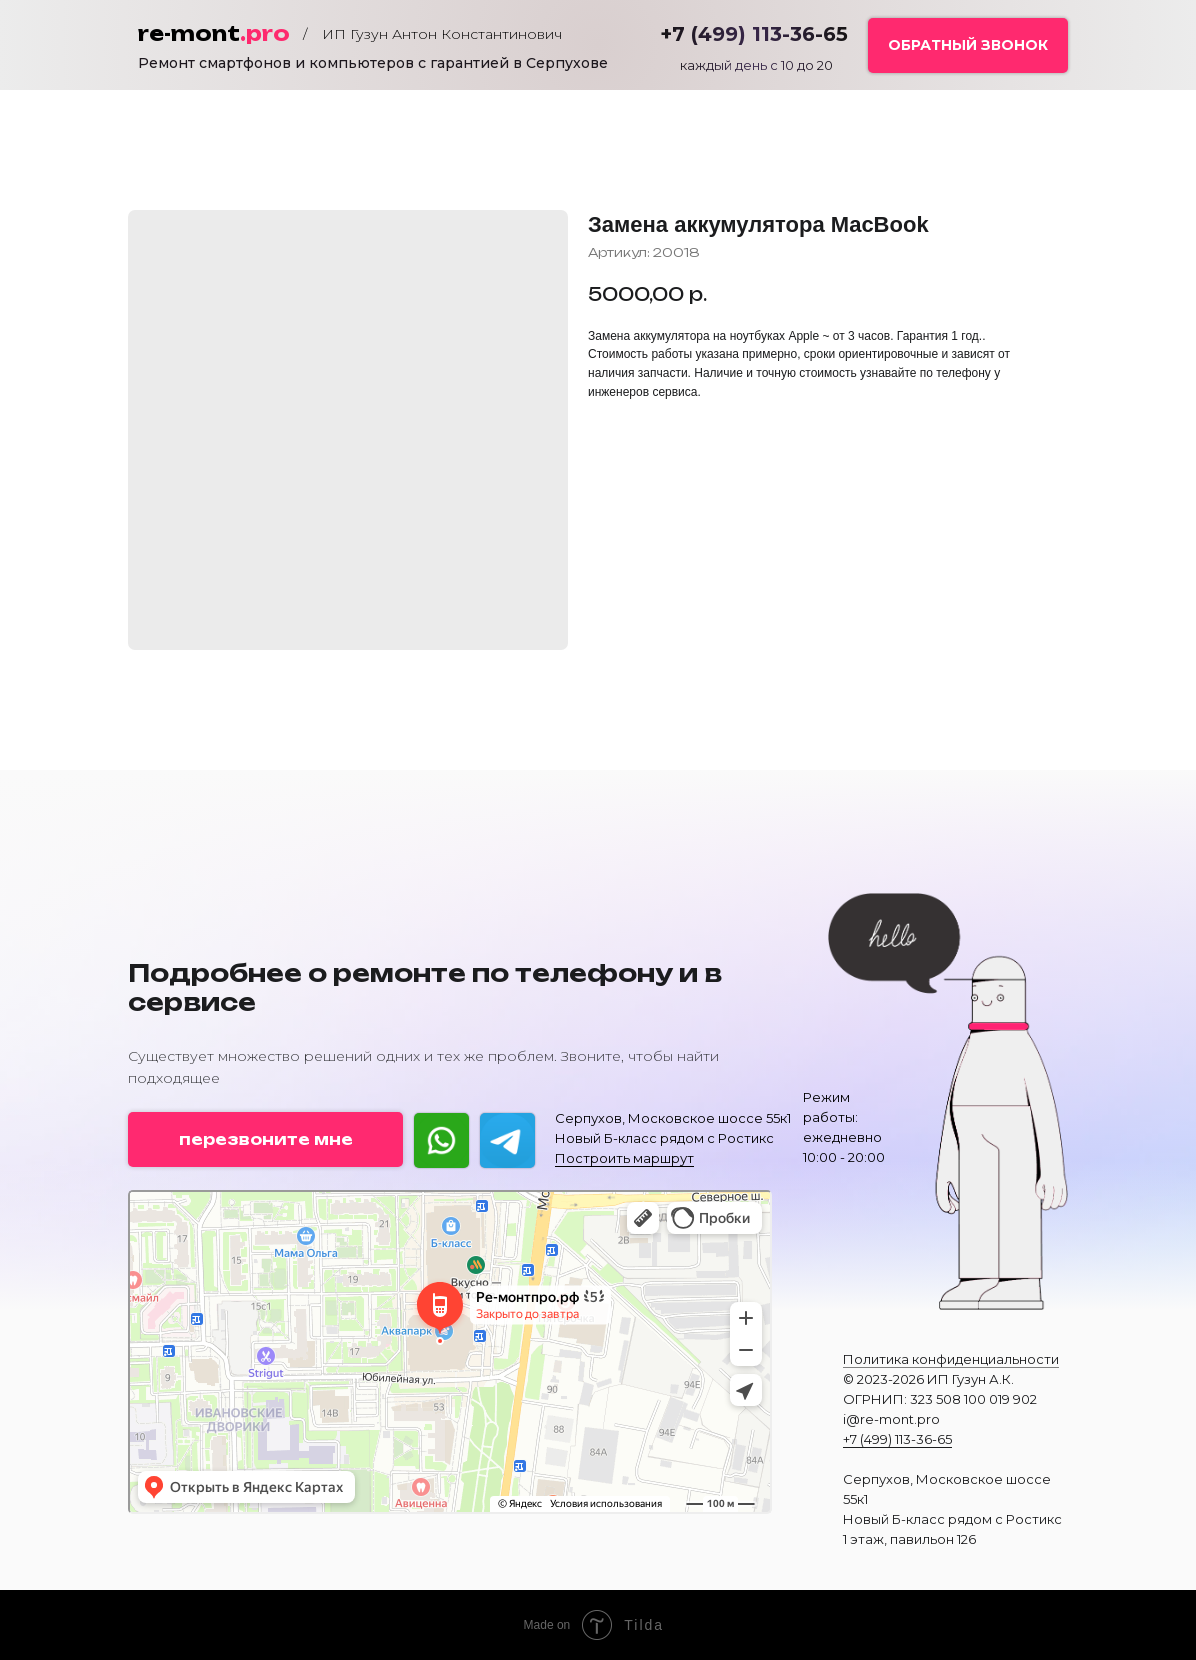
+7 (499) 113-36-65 (897, 1439)
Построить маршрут (624, 1158)
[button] (968, 45)
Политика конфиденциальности (951, 1359)
